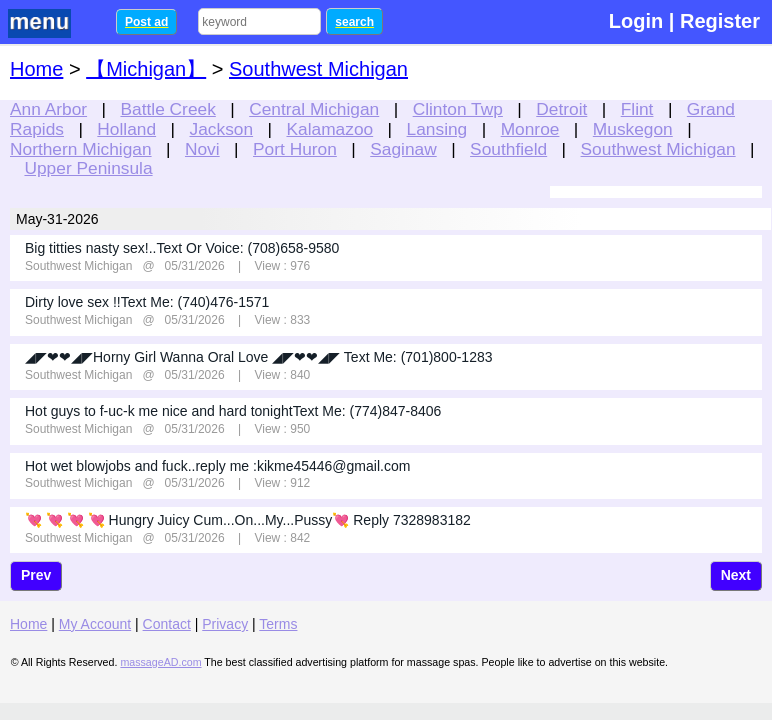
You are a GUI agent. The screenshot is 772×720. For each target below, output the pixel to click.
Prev (36, 575)
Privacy (225, 624)
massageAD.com (160, 662)
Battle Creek (167, 109)
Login (636, 21)
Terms (278, 624)
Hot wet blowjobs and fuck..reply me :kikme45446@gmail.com (217, 466)
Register (720, 21)
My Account (95, 624)
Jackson (222, 129)
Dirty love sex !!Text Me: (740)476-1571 (147, 302)
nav (52, 23)
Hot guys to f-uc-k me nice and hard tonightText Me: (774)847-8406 (233, 411)
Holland (126, 129)
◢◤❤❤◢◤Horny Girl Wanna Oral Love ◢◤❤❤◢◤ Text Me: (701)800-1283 (259, 357)
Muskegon (633, 129)
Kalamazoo (329, 129)
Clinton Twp (458, 109)
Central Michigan (314, 109)
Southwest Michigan (658, 149)
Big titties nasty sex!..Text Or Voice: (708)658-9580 (182, 248)
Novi (202, 149)
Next (736, 575)
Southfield (508, 149)
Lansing (437, 129)
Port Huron (295, 149)
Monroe (530, 129)
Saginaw (403, 149)
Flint (637, 109)
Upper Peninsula (88, 168)
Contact (167, 624)
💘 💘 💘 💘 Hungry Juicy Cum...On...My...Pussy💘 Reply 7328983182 (248, 520)
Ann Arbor (48, 109)
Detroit (561, 109)
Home (36, 69)
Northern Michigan (81, 149)
